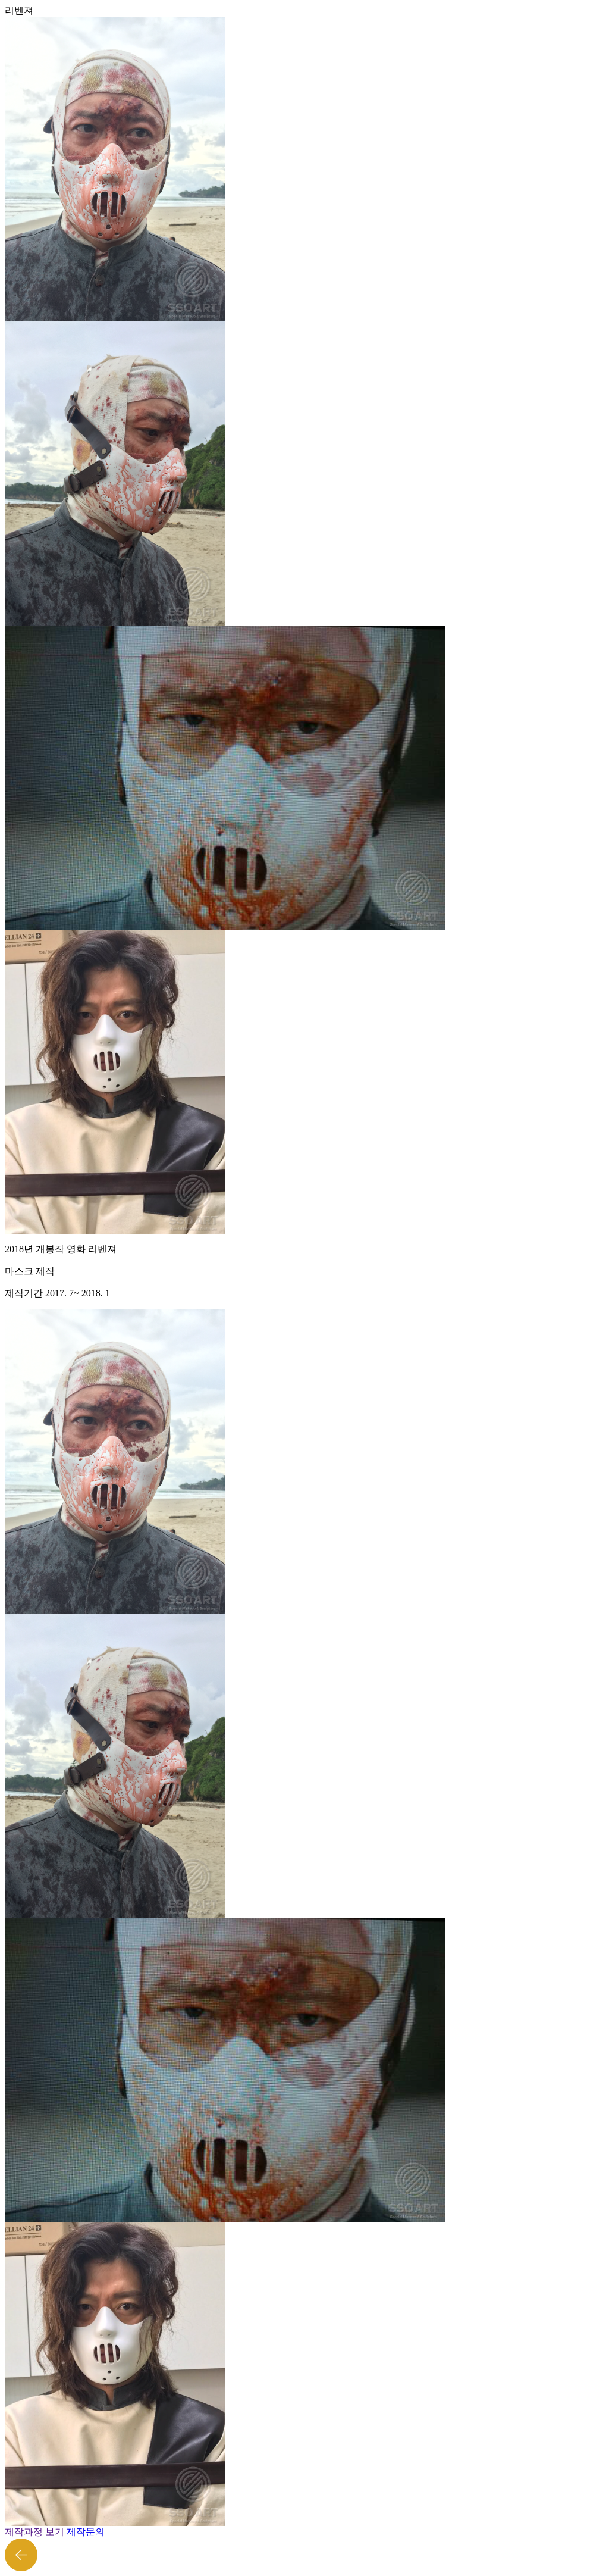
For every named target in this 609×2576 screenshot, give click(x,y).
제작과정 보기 (34, 2532)
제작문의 (86, 2532)
